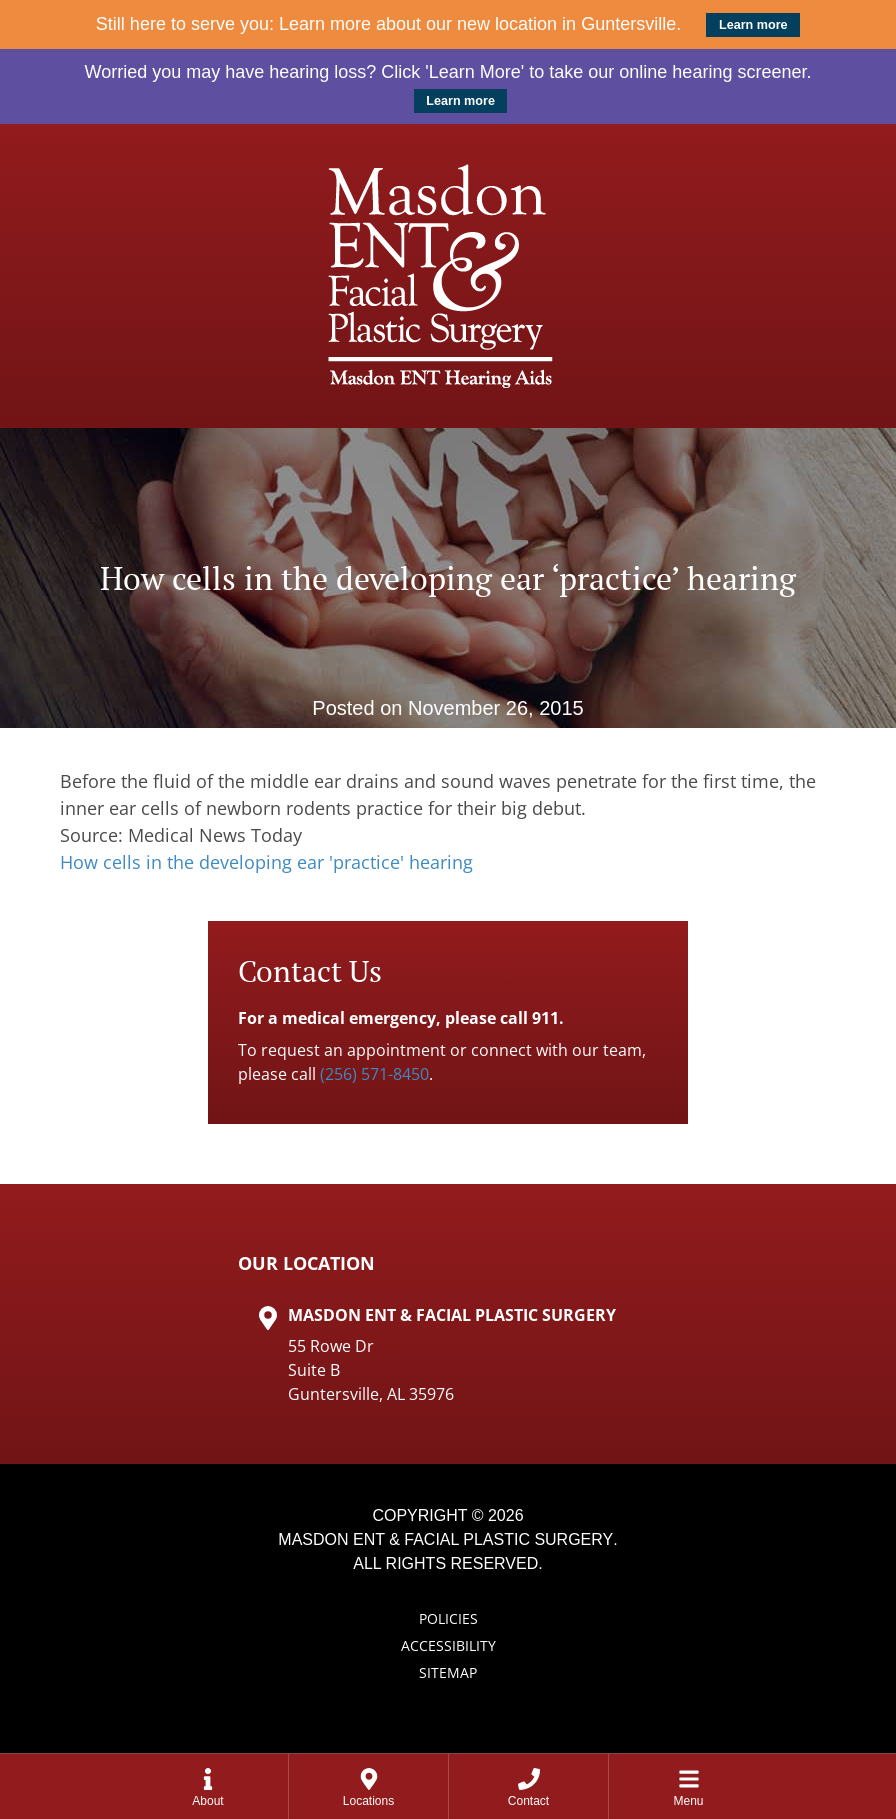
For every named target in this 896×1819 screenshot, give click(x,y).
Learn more (753, 25)
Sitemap (448, 1672)
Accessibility (448, 1645)
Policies (448, 1618)
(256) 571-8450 (374, 1074)
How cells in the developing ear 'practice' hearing (266, 862)
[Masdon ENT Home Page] (448, 276)
